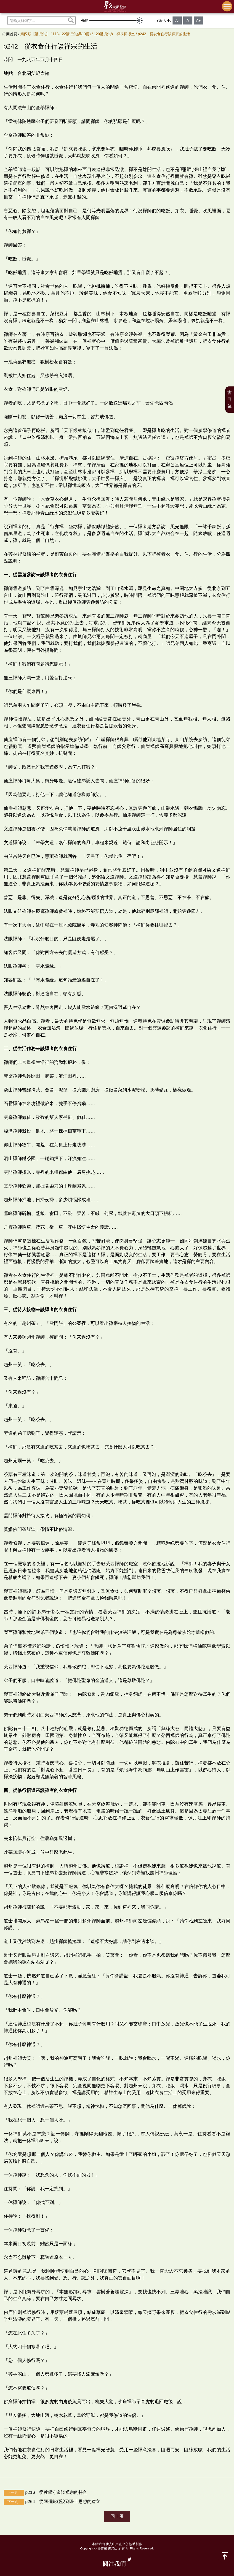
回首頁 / (13, 34)
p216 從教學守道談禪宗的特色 (45, 2493)
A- (177, 20)
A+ (198, 20)
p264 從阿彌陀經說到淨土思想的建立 (52, 2502)
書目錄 (229, 399)
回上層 (117, 2516)
